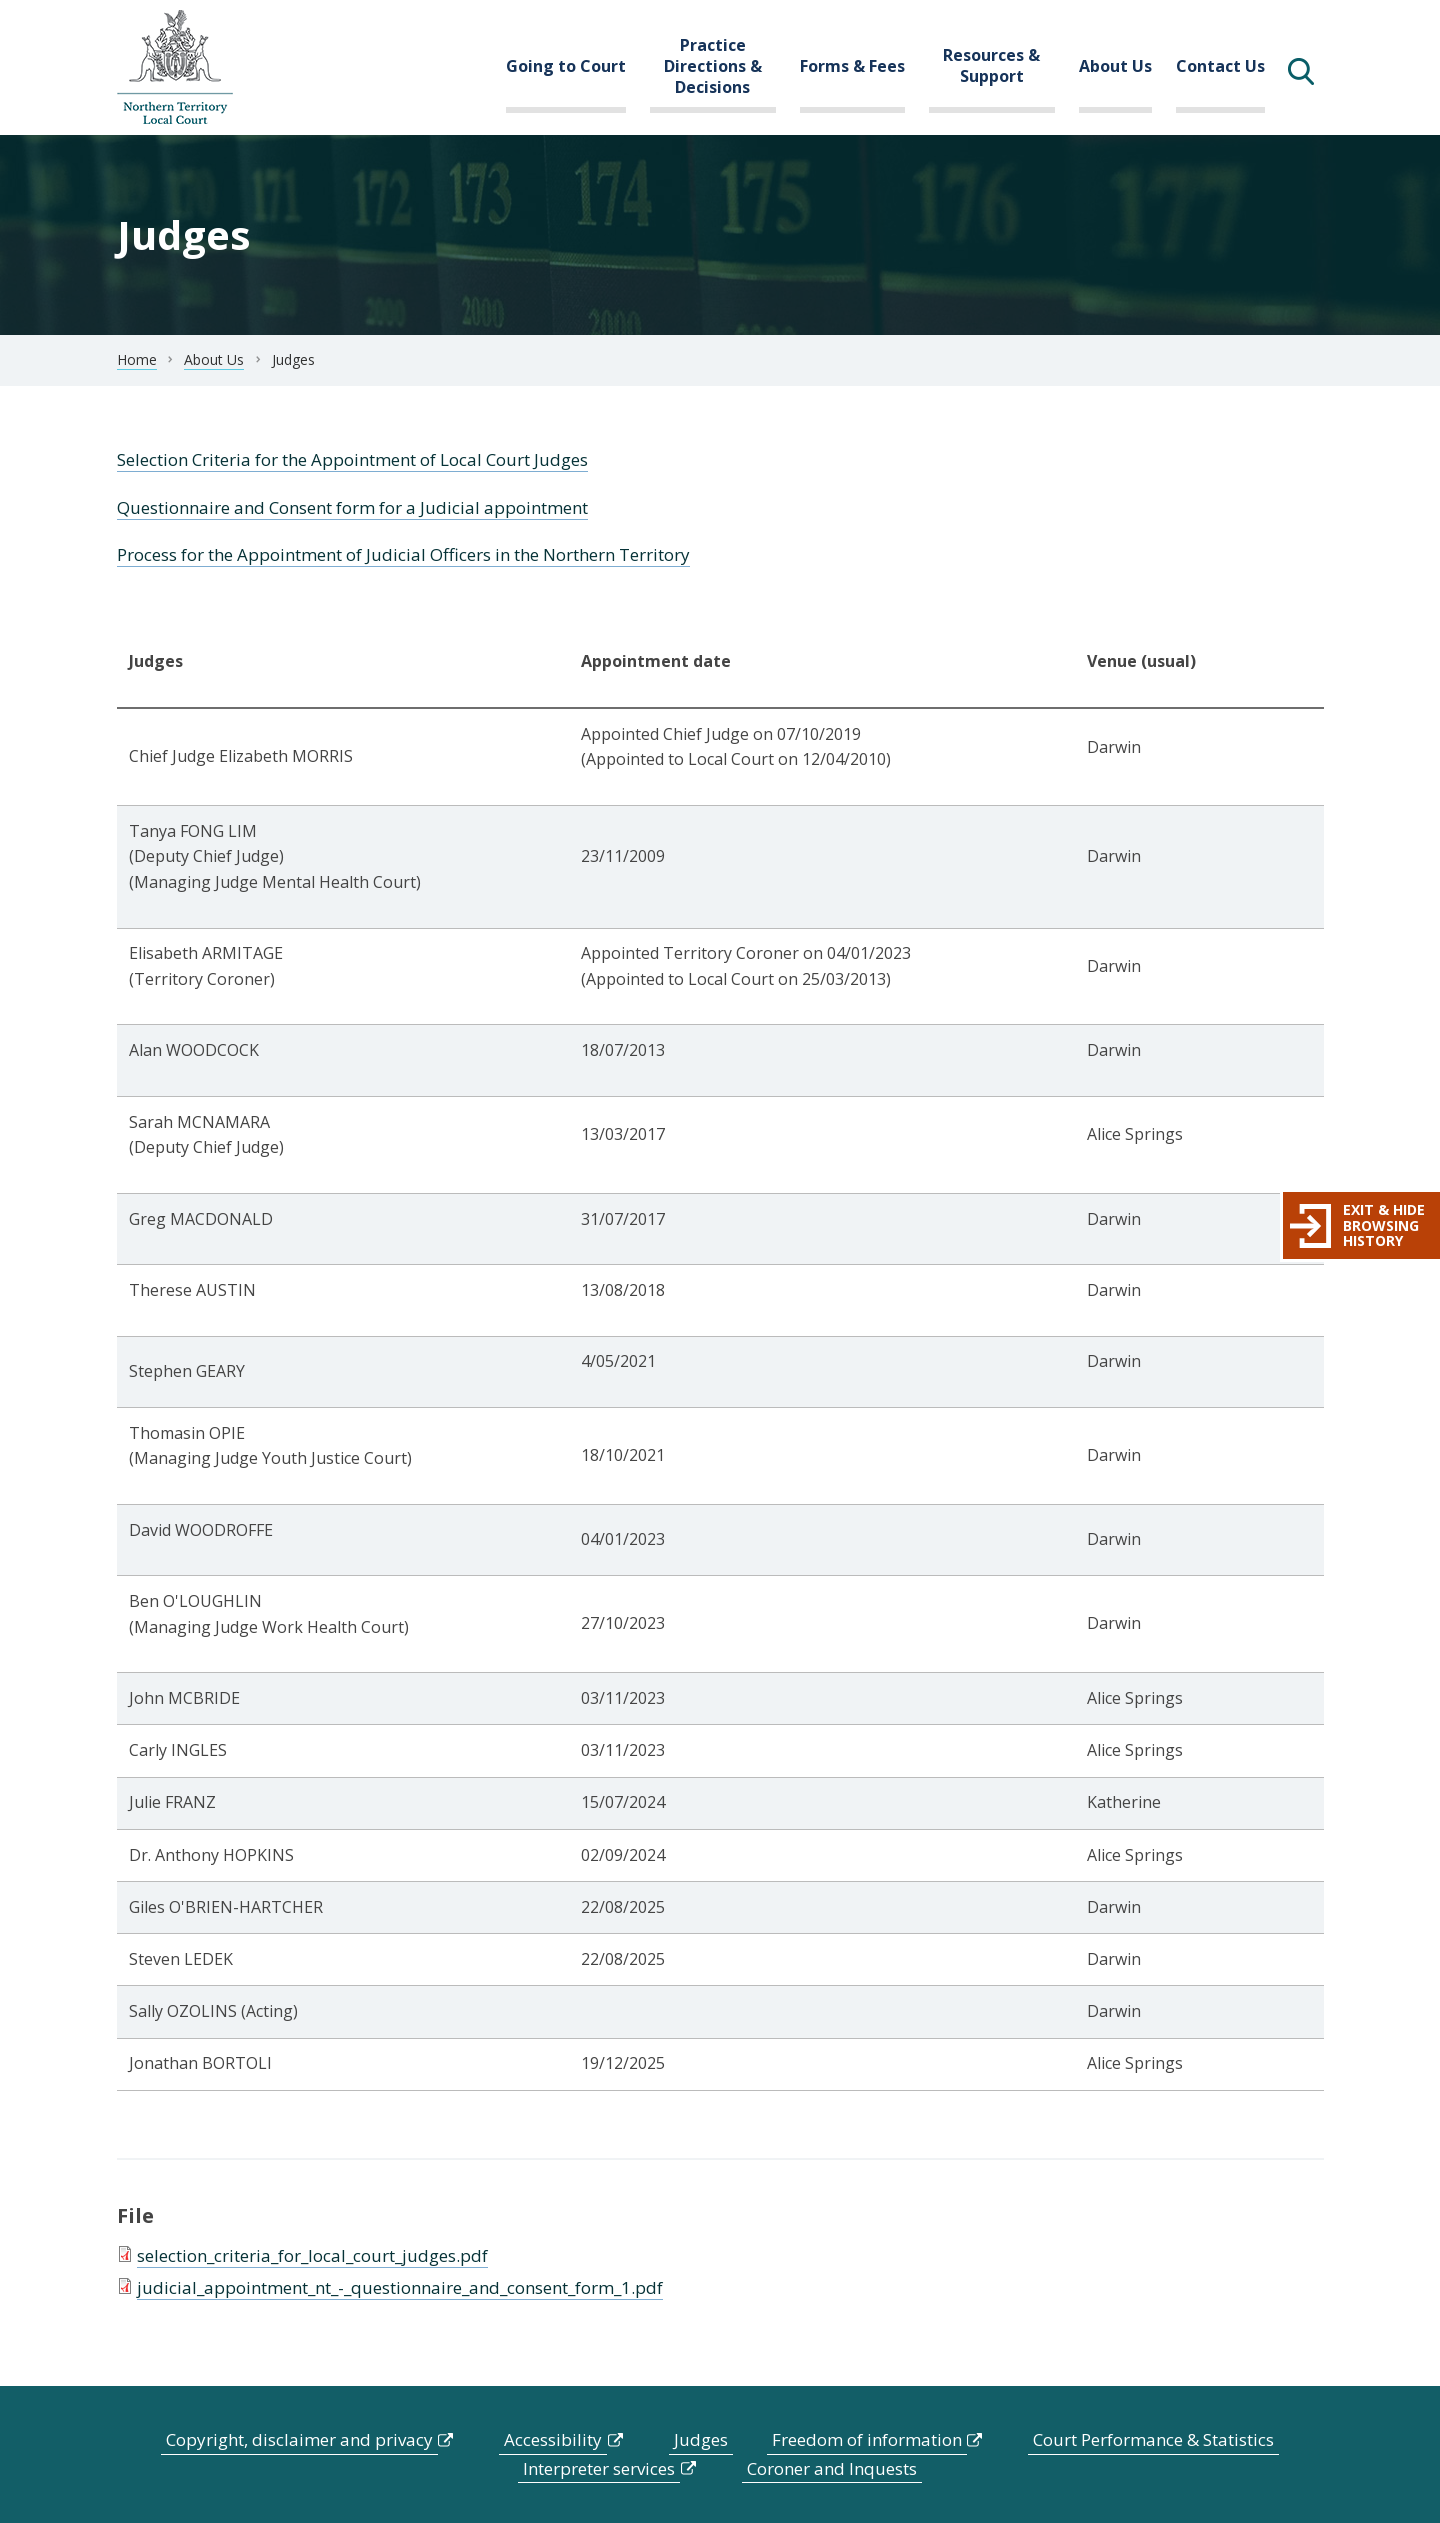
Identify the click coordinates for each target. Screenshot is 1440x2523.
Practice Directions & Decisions (713, 66)
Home (137, 359)
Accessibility (553, 2439)
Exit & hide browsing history (1384, 1225)
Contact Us (1220, 66)
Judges (701, 2439)
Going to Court (566, 66)
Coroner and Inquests (832, 2468)
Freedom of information (867, 2439)
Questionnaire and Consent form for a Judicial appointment (352, 507)
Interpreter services (599, 2468)
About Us (1115, 66)
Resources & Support (991, 65)
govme (175, 67)
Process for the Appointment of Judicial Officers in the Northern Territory (403, 554)
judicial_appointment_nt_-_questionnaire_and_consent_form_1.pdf (400, 2287)
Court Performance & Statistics (1153, 2439)
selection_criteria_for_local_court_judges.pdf (312, 2255)
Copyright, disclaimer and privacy (299, 2439)
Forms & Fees (852, 66)
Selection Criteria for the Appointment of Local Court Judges (352, 459)
